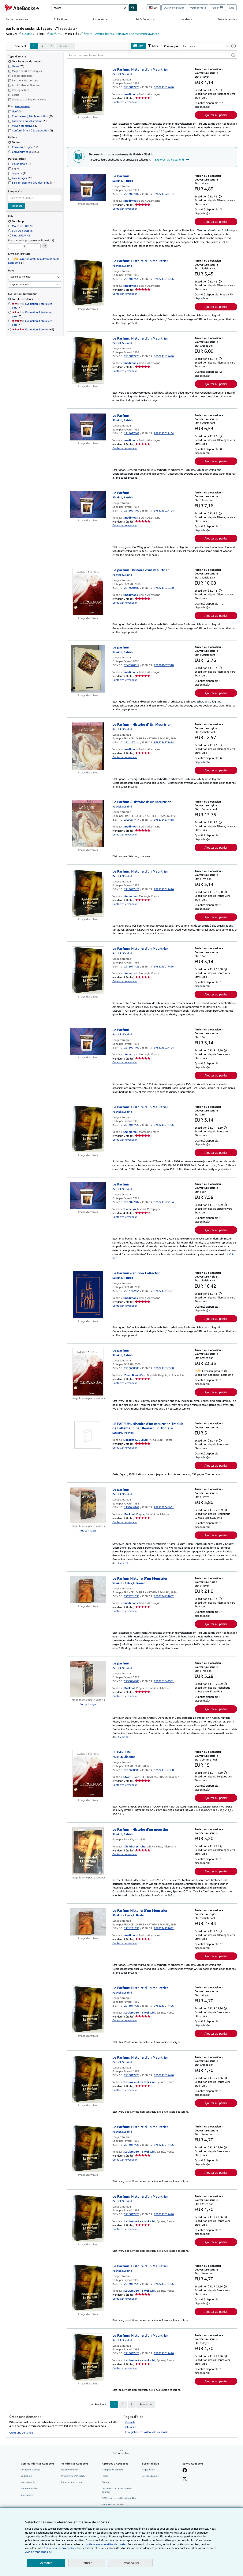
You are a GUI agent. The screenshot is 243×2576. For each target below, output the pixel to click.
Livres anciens (101, 19)
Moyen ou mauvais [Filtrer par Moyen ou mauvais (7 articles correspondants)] (23, 125)
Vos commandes (29, 2488)
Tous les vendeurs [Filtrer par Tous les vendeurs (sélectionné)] (23, 299)
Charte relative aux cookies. (60, 2548)
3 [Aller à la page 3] (51, 46)
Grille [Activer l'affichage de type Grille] (153, 46)
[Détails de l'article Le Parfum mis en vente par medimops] (88, 187)
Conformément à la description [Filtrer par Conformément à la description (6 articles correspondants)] (30, 130)
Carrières (106, 2482)
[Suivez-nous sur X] (184, 2479)
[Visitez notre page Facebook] (184, 2470)
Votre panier (27, 2494)
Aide (231, 7)
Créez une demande (21, 2432)
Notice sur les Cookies (113, 2504)
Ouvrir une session (174, 7)
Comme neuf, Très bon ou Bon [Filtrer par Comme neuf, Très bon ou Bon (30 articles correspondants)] (30, 116)
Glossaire (130, 2427)
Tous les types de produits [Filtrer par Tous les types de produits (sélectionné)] (25, 61)
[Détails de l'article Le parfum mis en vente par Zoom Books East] (88, 1372)
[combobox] (90, 7)
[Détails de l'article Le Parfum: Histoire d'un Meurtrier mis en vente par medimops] (88, 91)
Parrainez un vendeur (72, 2482)
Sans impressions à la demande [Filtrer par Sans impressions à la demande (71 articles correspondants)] (31, 182)
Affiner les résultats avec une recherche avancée (127, 34)
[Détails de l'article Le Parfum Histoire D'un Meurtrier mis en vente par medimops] (88, 1589)
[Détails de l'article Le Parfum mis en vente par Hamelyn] (88, 1195)
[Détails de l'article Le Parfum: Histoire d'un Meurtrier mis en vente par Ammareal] (88, 893)
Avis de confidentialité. (38, 2551)
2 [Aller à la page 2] (42, 46)
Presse (105, 2475)
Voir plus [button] (125, 1563)
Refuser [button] (87, 2562)
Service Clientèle (150, 2475)
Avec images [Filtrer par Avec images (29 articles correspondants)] (20, 178)
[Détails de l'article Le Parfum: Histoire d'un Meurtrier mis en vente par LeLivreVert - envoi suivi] (88, 2009)
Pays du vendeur (19, 284)
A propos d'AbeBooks (112, 2469)
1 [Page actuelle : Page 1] (34, 46)
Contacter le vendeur (124, 101)
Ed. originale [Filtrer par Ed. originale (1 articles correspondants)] (19, 163)
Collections (60, 19)
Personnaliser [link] (130, 2562)
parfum (55, 34)
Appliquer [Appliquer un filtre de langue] (16, 205)
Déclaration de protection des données (117, 2490)
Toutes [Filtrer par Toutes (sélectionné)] (14, 142)
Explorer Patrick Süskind (172, 159)
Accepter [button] (46, 2562)
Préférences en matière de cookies (119, 2498)
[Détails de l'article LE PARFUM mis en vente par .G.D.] (88, 1773)
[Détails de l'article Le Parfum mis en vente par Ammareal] (88, 1041)
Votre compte (198, 7)
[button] (125, 8)
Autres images (88, 1530)
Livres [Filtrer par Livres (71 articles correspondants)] (16, 66)
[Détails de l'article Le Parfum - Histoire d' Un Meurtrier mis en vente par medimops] (88, 746)
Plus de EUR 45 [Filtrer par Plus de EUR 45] (19, 235)
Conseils (130, 2422)
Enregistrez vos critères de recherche (146, 2432)
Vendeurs (186, 19)
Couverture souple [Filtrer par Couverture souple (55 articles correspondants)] (23, 151)
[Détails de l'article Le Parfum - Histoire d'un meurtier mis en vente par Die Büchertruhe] (88, 1851)
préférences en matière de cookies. (106, 2544)
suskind (27, 34)
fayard (88, 34)
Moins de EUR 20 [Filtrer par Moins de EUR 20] (20, 226)
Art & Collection (145, 19)
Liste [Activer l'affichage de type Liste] (138, 46)
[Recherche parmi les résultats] (152, 55)
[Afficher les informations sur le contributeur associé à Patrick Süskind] (122, 74)
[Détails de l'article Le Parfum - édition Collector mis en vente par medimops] (88, 1294)
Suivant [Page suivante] (63, 46)
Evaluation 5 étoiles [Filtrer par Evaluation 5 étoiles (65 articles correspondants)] (33, 329)
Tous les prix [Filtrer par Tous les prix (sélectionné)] (18, 221)
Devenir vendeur (227, 19)
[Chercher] (133, 7)
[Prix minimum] (15, 246)
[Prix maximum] (34, 246)
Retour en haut (121, 2453)
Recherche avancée (17, 19)
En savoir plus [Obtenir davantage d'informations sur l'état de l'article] (22, 106)
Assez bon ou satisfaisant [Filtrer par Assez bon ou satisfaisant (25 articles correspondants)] (27, 121)
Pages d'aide (148, 2469)
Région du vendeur (20, 276)
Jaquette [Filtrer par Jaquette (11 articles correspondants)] (17, 173)
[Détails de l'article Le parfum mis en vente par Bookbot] (88, 1505)
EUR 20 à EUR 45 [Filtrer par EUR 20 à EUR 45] (20, 230)
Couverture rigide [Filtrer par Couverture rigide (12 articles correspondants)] (23, 147)
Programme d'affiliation (73, 2475)
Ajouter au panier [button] (215, 115)
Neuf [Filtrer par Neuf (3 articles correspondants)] (14, 111)
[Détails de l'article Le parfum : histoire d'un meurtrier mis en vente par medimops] (88, 591)
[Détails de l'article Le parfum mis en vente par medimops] (88, 669)
